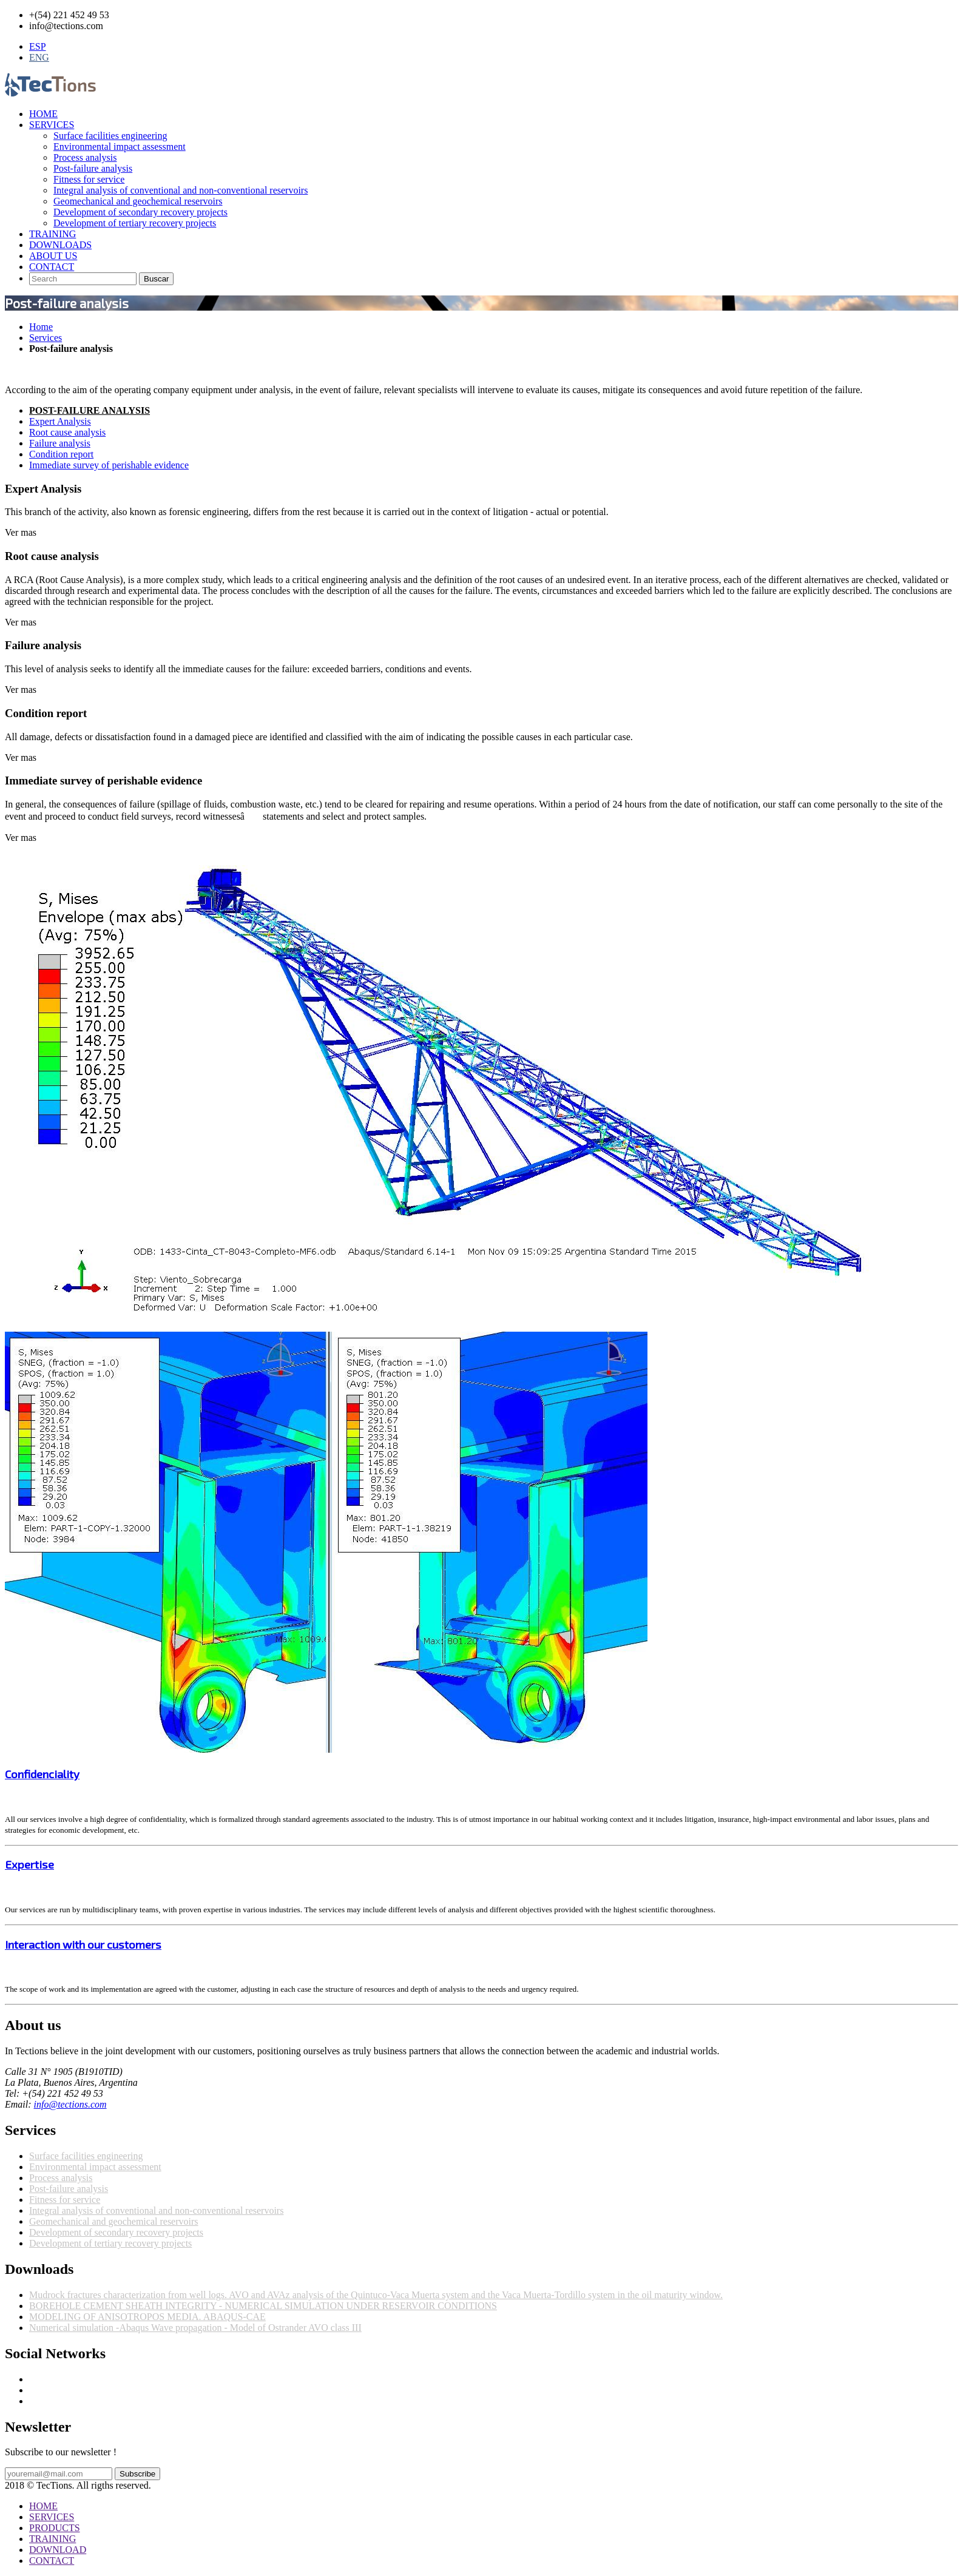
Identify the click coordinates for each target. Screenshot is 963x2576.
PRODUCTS (54, 2528)
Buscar (156, 278)
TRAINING (52, 234)
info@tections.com (70, 2104)
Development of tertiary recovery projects (134, 223)
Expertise (29, 1864)
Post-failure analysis (92, 168)
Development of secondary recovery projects (140, 212)
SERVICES (51, 125)
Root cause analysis (67, 432)
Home (41, 327)
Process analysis (85, 157)
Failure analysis (59, 443)
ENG (39, 57)
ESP (37, 46)
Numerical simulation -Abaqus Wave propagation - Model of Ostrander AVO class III (195, 2327)
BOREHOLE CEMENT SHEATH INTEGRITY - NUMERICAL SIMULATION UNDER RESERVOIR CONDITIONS (263, 2306)
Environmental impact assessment (119, 146)
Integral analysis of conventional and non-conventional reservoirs (180, 190)
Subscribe (137, 2473)
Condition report (61, 454)
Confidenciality (42, 1774)
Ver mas (20, 532)
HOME (43, 114)
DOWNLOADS (60, 245)
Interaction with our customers (83, 1944)
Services (45, 337)
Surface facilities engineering (110, 135)
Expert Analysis (60, 421)
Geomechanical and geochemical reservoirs (138, 201)
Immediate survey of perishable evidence (109, 465)
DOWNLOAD (57, 2549)
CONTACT (51, 266)
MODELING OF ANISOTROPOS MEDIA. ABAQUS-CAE (147, 2316)
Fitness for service (88, 179)
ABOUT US (53, 256)
